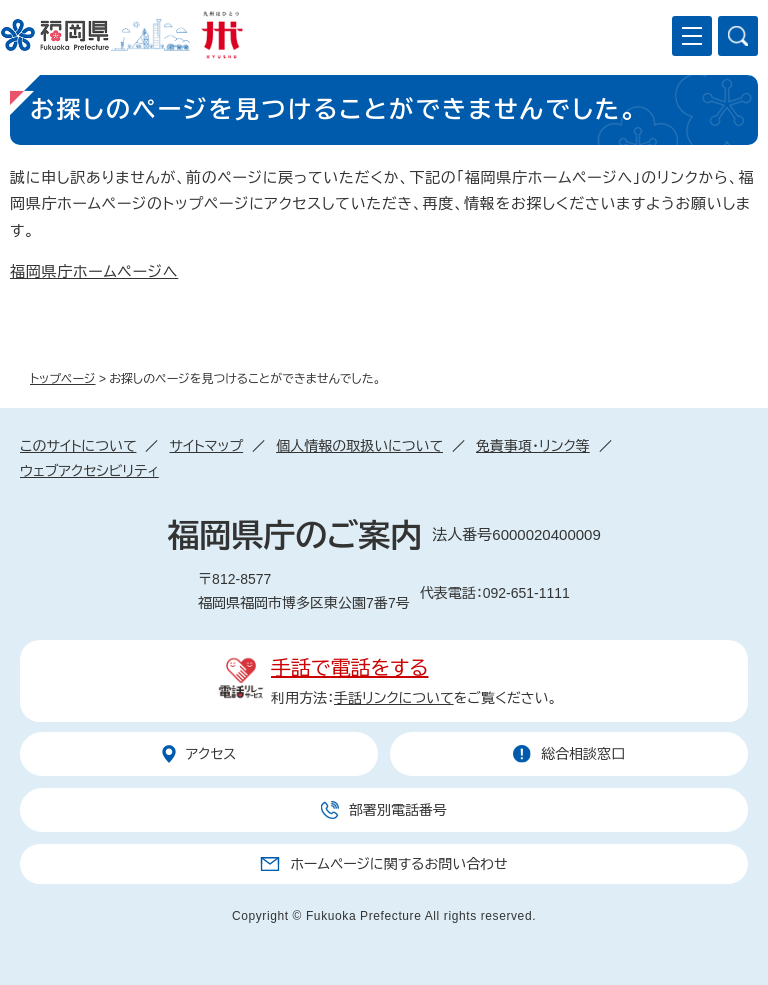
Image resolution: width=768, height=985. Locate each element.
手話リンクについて (394, 698)
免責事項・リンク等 (533, 446)
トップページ (63, 379)
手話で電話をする (349, 668)
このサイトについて (78, 446)
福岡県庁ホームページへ (94, 271)
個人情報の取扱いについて (359, 446)
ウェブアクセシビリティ (89, 471)
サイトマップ (206, 446)
